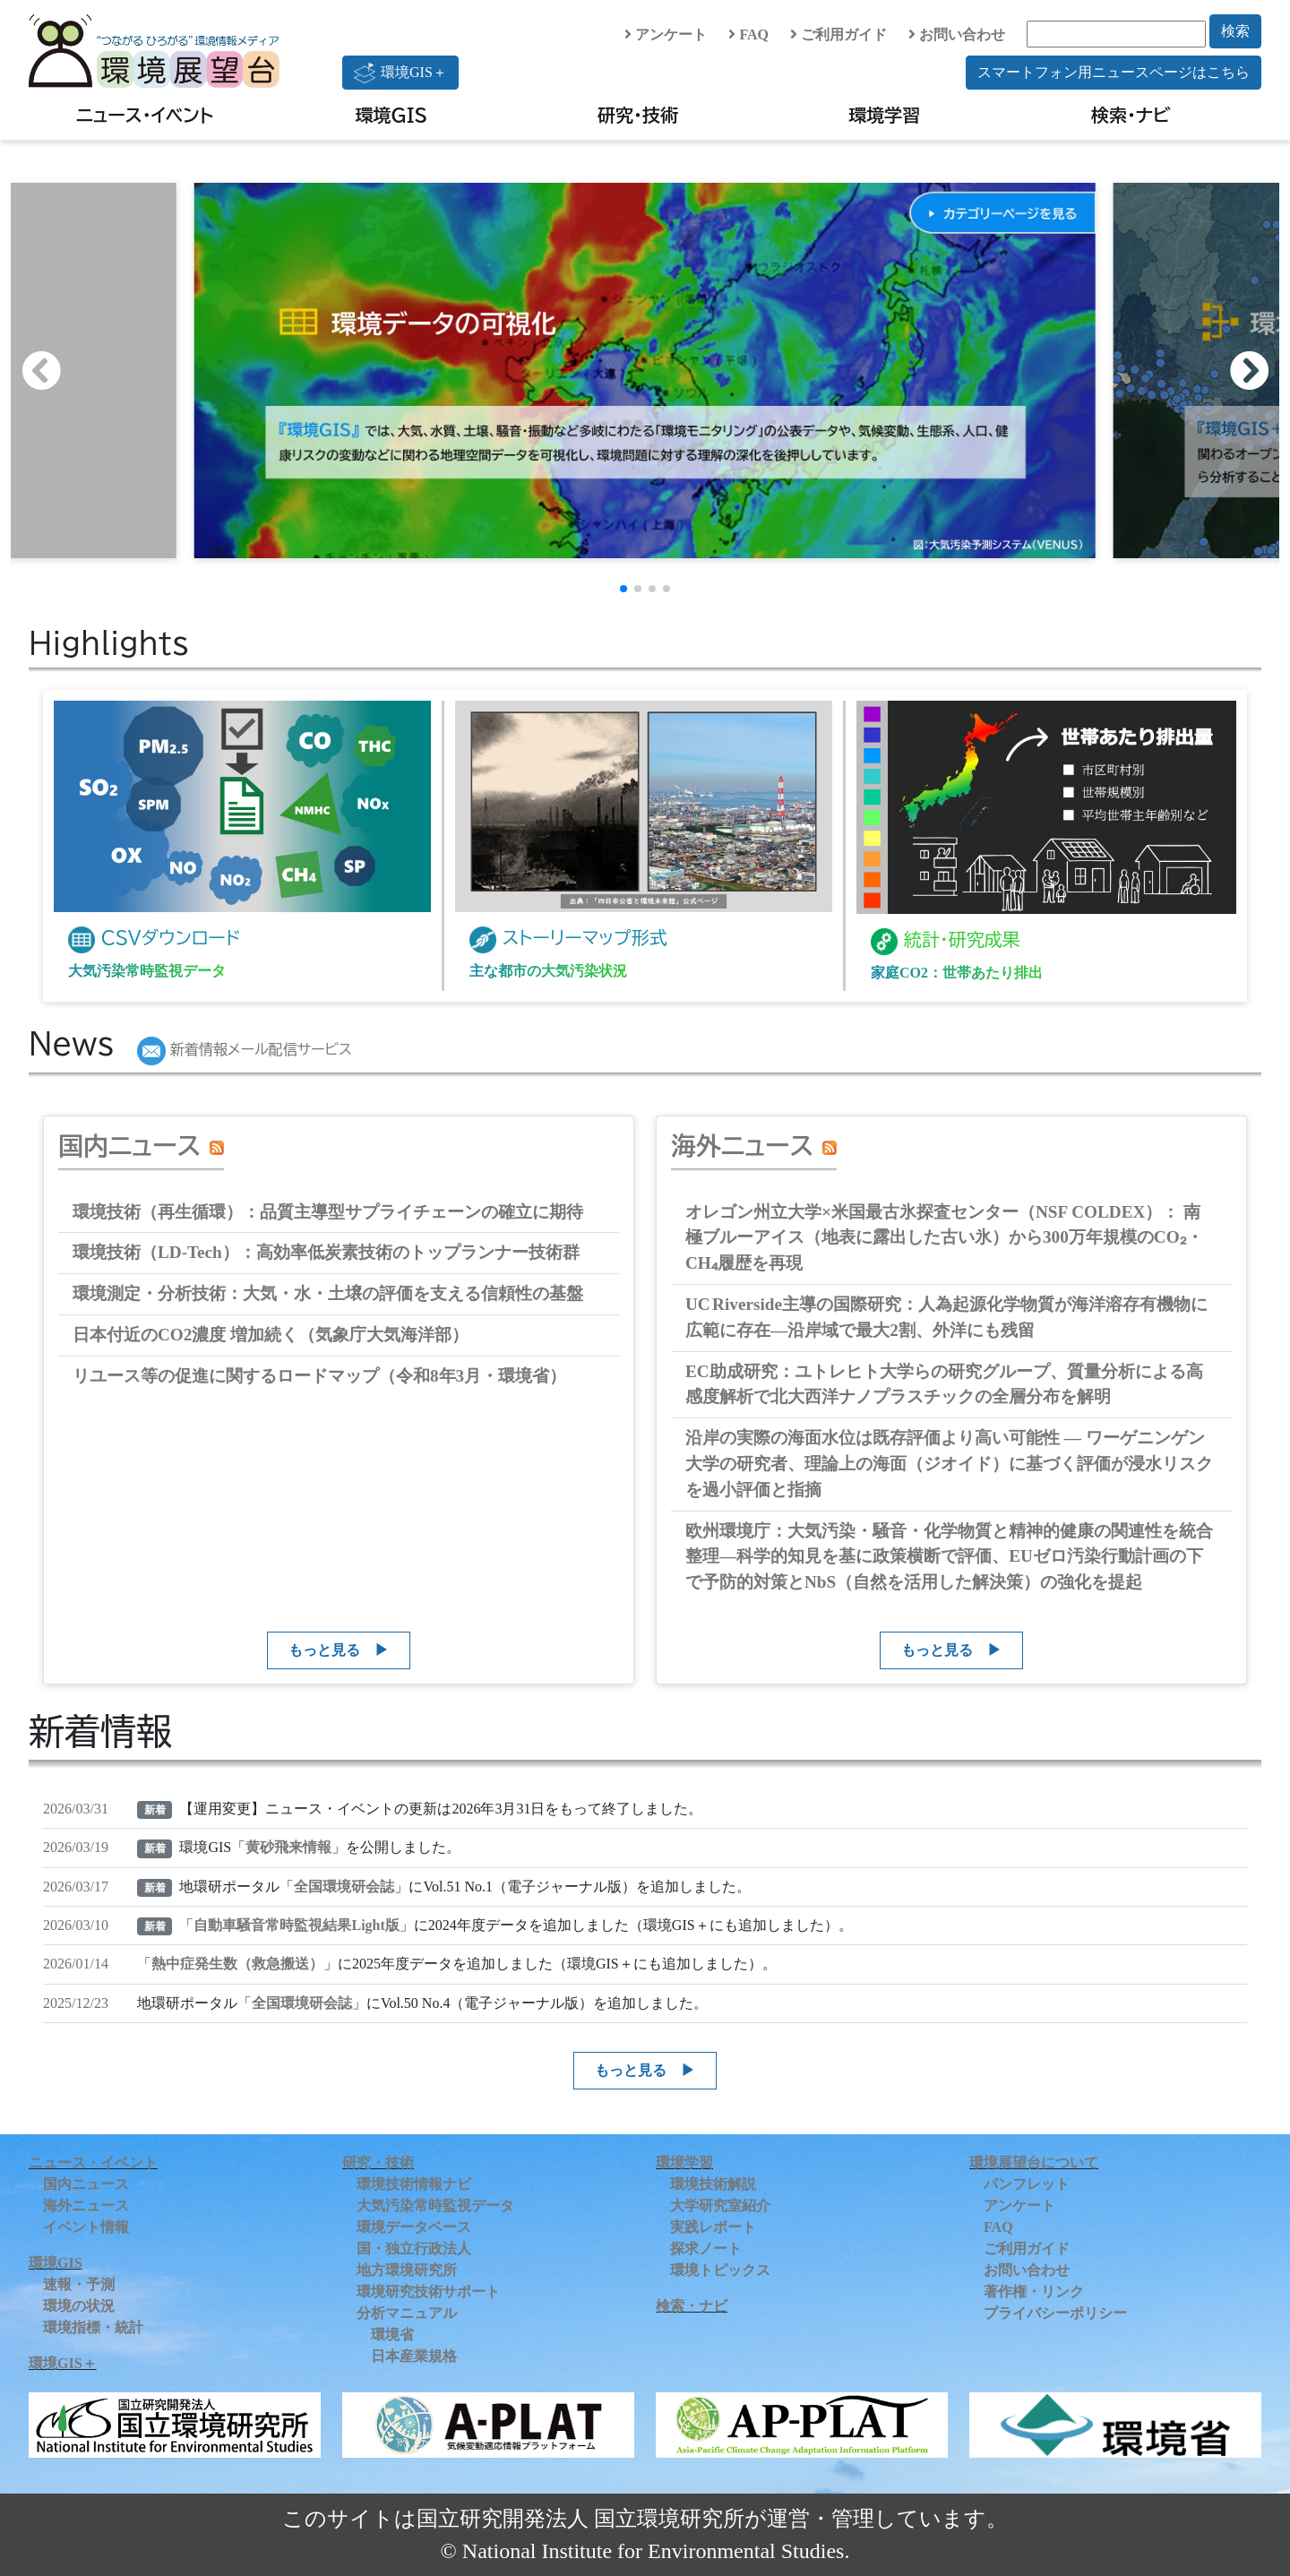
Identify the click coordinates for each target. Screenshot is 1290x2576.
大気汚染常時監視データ (435, 2205)
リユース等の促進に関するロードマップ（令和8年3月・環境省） (319, 1375)
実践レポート (713, 2227)
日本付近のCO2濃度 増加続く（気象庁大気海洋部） (271, 1334)
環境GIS (392, 115)
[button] (1258, 371)
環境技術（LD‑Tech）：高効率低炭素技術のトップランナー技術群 (326, 1252)
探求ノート (706, 2248)
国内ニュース (129, 1145)
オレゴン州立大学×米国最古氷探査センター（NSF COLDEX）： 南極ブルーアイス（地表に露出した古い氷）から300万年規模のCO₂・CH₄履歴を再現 (944, 1237)
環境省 (392, 2334)
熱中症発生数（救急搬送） (237, 1963)
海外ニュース (742, 1145)
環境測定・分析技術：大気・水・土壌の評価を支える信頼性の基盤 (328, 1293)
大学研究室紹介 (720, 2205)
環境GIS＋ (400, 72)
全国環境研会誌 (344, 1886)
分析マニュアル (407, 2313)
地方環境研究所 (407, 2270)
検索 (1235, 31)
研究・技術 (638, 115)
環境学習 (884, 115)
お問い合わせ (956, 34)
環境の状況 (79, 2305)
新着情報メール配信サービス (244, 1049)
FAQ (748, 34)
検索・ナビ (1131, 115)
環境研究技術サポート (428, 2291)
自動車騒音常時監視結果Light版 (296, 1925)
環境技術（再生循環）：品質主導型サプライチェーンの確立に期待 (328, 1211)
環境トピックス (720, 2270)
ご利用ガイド (838, 34)
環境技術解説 (713, 2184)
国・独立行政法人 (414, 2248)
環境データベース (414, 2227)
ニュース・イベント (144, 115)
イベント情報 (86, 2227)
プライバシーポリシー (1055, 2313)
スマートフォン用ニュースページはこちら (1113, 72)
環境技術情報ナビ (414, 2184)
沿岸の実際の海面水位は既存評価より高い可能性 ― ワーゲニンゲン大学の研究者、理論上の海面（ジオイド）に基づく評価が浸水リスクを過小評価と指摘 (949, 1463)
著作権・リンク (1034, 2291)
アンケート (665, 34)
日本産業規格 (414, 2356)
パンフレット (1027, 2184)
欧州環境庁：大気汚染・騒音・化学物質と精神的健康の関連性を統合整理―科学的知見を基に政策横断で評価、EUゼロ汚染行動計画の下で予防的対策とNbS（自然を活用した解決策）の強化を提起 (949, 1556)
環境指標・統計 (93, 2327)
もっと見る (324, 1650)
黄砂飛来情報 (288, 1847)
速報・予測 (79, 2284)
